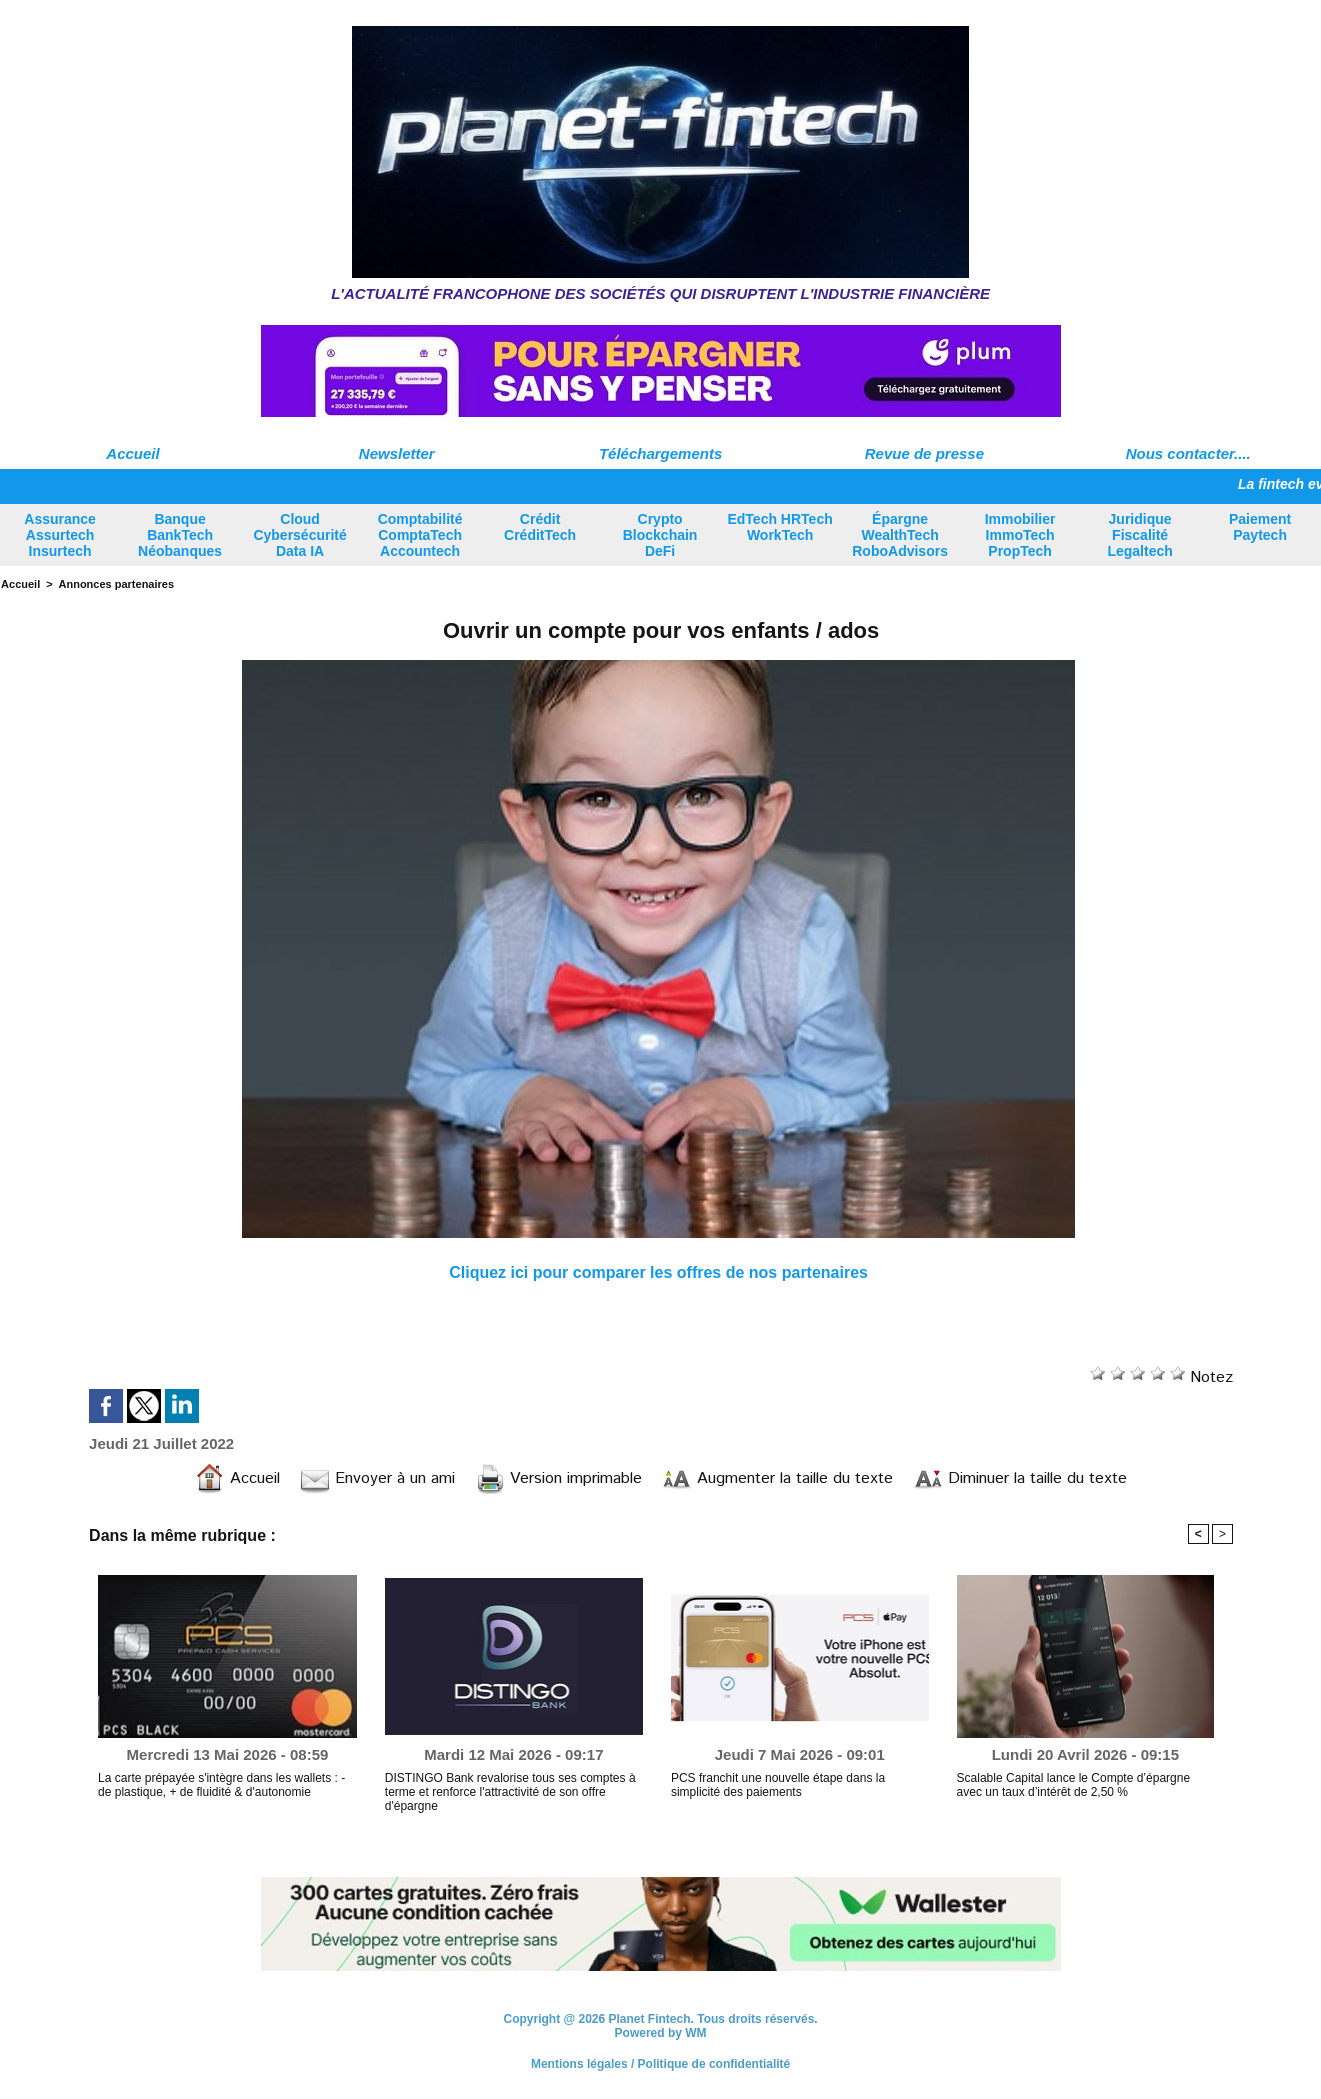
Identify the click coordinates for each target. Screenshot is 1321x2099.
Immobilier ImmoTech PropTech (1020, 535)
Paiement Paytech (1260, 527)
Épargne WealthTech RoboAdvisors (900, 535)
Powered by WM (661, 2033)
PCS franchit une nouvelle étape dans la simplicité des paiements (778, 1785)
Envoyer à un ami (377, 1478)
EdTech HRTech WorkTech (779, 527)
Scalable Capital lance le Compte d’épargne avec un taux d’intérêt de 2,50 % (1073, 1785)
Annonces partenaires (117, 584)
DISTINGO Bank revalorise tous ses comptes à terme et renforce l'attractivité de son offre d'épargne (510, 1792)
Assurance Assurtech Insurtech (60, 535)
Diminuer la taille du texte (1020, 1478)
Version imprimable (558, 1478)
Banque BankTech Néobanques (180, 535)
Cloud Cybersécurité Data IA (299, 535)
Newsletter (397, 453)
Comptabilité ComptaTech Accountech (420, 535)
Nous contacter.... (1188, 453)
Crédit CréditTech (540, 527)
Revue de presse (924, 453)
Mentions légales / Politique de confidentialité (660, 2064)
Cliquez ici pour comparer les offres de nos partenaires (658, 1272)
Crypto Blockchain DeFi (660, 535)
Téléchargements (660, 453)
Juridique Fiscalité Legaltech (1139, 535)
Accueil (132, 453)
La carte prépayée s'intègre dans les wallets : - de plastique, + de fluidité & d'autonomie (221, 1785)
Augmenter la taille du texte (777, 1478)
